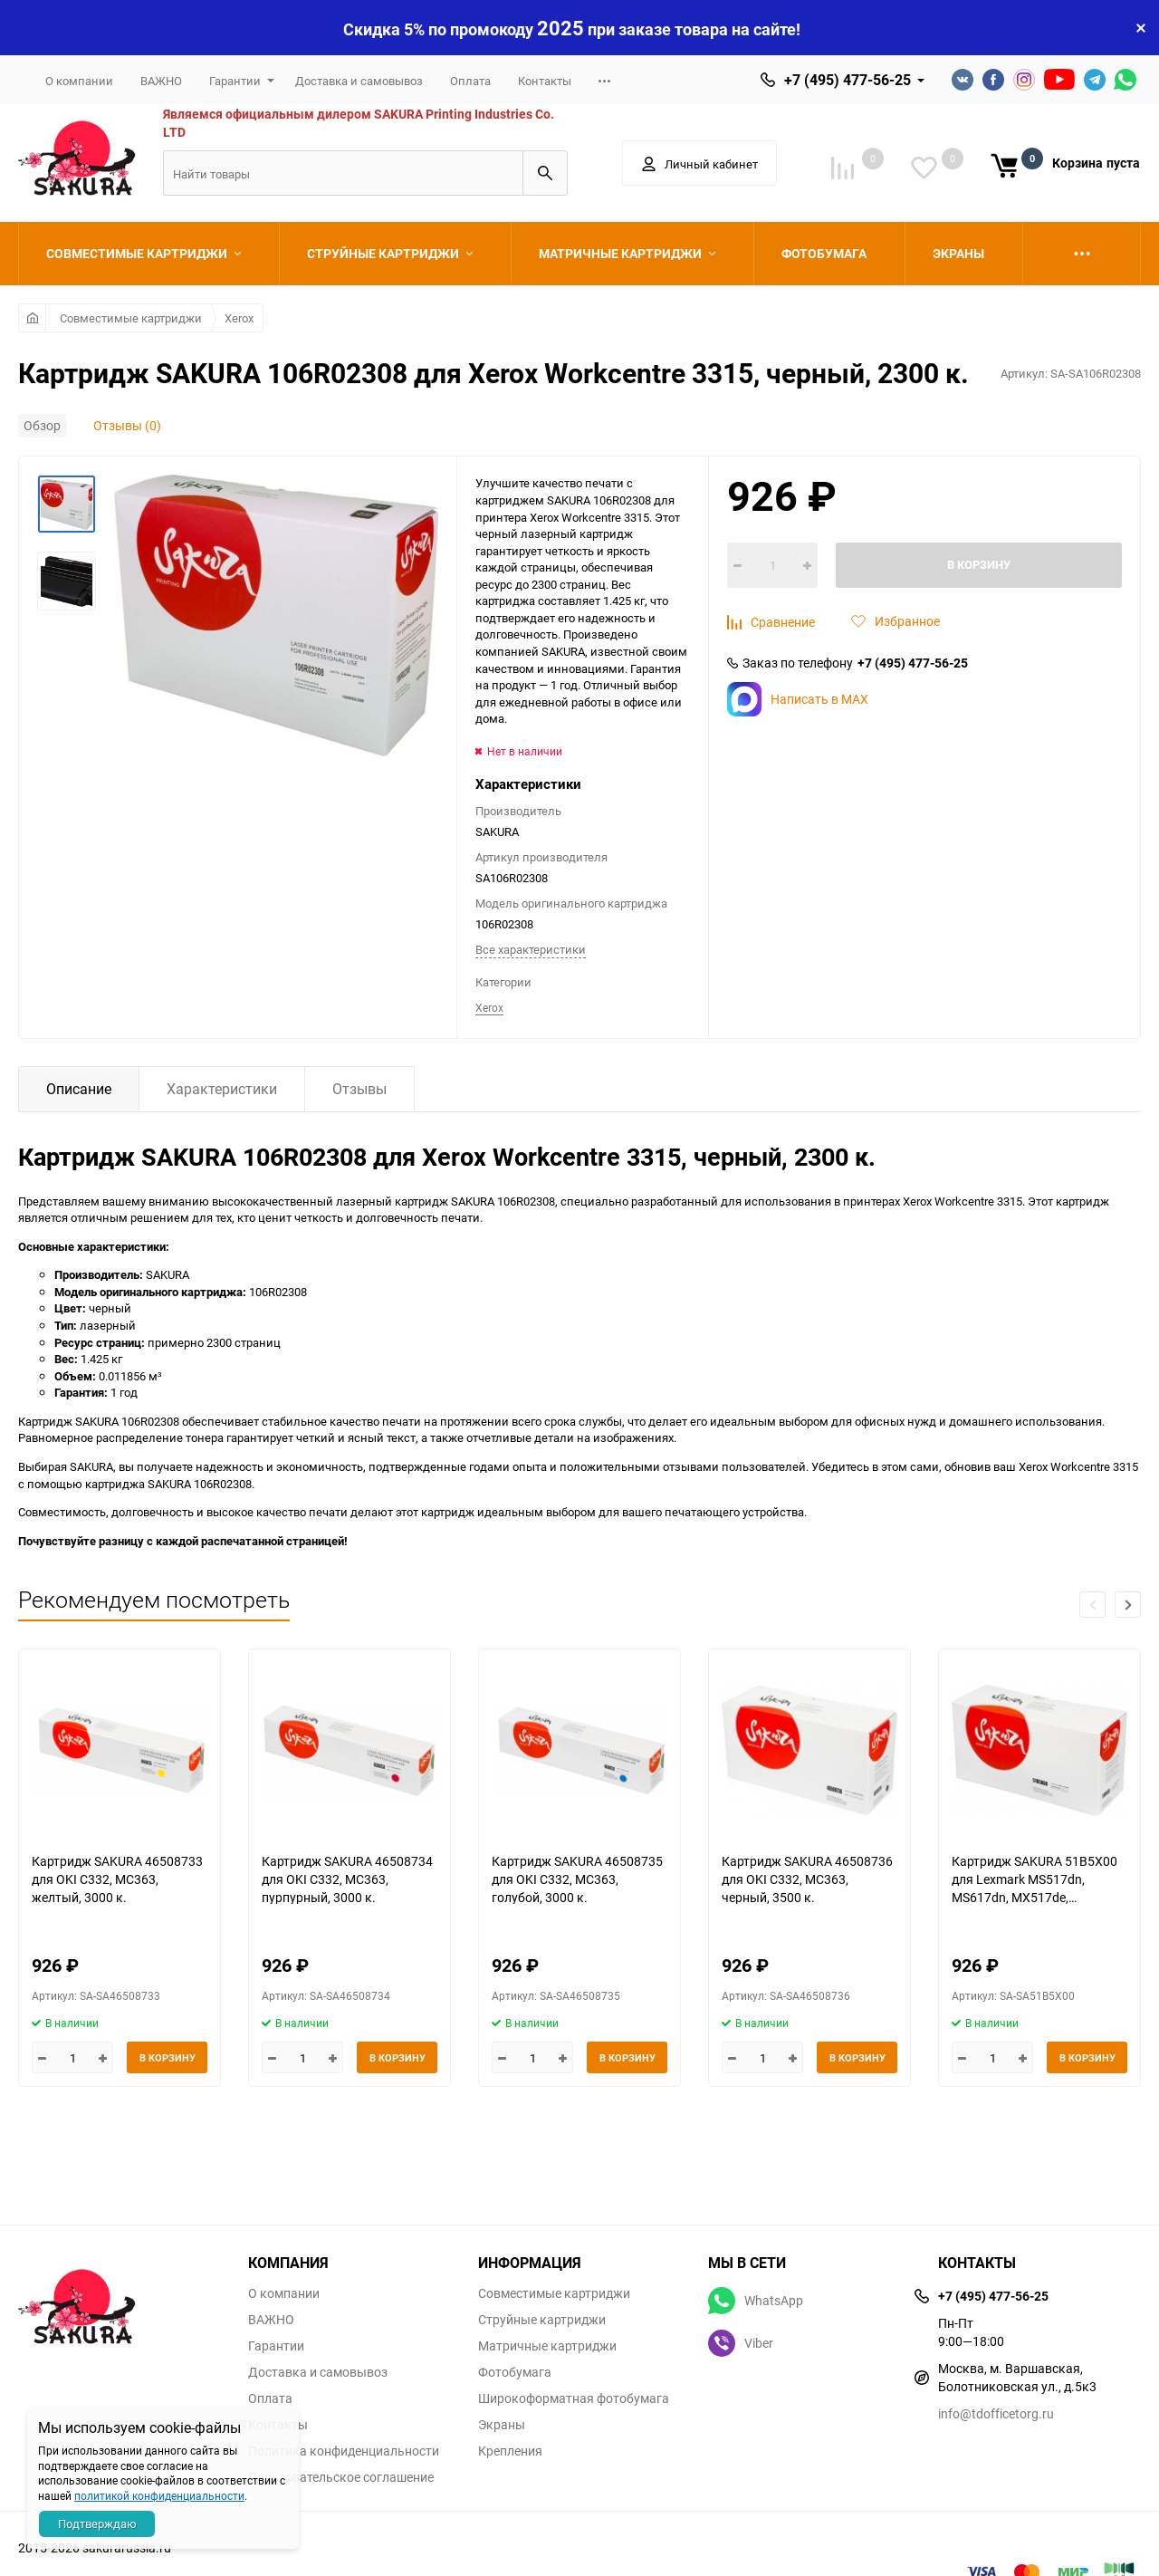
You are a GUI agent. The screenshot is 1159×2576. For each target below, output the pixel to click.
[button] (1128, 1604)
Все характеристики (530, 949)
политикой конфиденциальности (159, 2495)
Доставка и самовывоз (359, 80)
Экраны (501, 2424)
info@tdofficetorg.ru (996, 2413)
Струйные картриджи (542, 2319)
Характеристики (222, 1089)
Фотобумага (514, 2372)
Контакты (544, 80)
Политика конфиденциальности (343, 2451)
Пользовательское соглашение (341, 2477)
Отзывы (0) (127, 425)
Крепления (510, 2451)
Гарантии (235, 80)
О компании (79, 80)
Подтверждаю (97, 2523)
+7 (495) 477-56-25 (847, 80)
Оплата (470, 80)
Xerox (239, 318)
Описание (78, 1089)
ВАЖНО (161, 80)
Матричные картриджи (547, 2346)
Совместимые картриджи (131, 318)
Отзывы (359, 1089)
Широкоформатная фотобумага (573, 2398)
